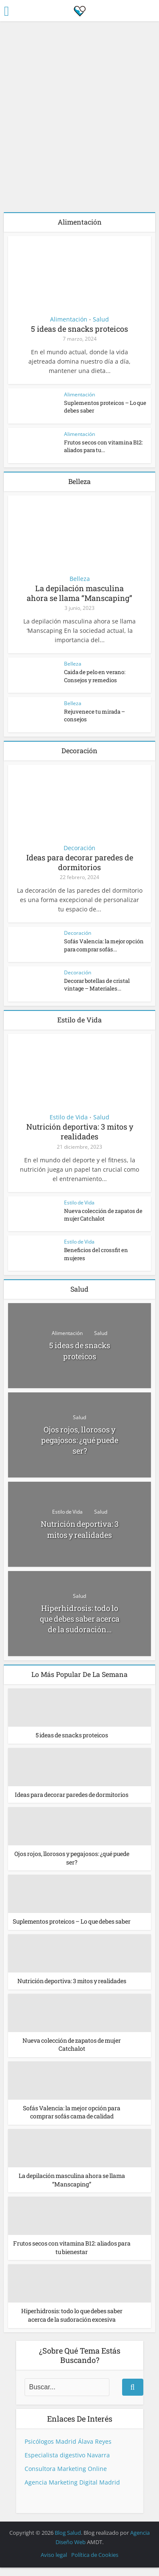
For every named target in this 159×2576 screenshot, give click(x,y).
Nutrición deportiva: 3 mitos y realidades (79, 1131)
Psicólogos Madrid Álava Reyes (68, 2449)
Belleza (80, 579)
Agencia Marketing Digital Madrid (72, 2490)
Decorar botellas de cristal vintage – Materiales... (96, 984)
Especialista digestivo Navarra (67, 2463)
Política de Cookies (94, 2563)
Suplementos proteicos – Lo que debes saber (71, 1925)
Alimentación (68, 319)
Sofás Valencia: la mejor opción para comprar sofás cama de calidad (72, 2120)
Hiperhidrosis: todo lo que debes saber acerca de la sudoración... (80, 1618)
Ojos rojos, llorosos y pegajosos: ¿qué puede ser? (79, 1440)
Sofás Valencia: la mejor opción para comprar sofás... (103, 945)
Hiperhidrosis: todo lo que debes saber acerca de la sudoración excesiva (72, 2323)
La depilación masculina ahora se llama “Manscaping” (79, 593)
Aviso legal (54, 2563)
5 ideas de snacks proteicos (79, 329)
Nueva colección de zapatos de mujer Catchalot (103, 1214)
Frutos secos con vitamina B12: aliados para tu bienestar (72, 2256)
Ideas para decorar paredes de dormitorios (79, 862)
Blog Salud (68, 2541)
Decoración (79, 848)
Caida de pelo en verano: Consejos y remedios (95, 675)
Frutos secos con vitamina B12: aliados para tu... (103, 446)
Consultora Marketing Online (66, 2477)
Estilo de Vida (69, 1117)
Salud (101, 319)
